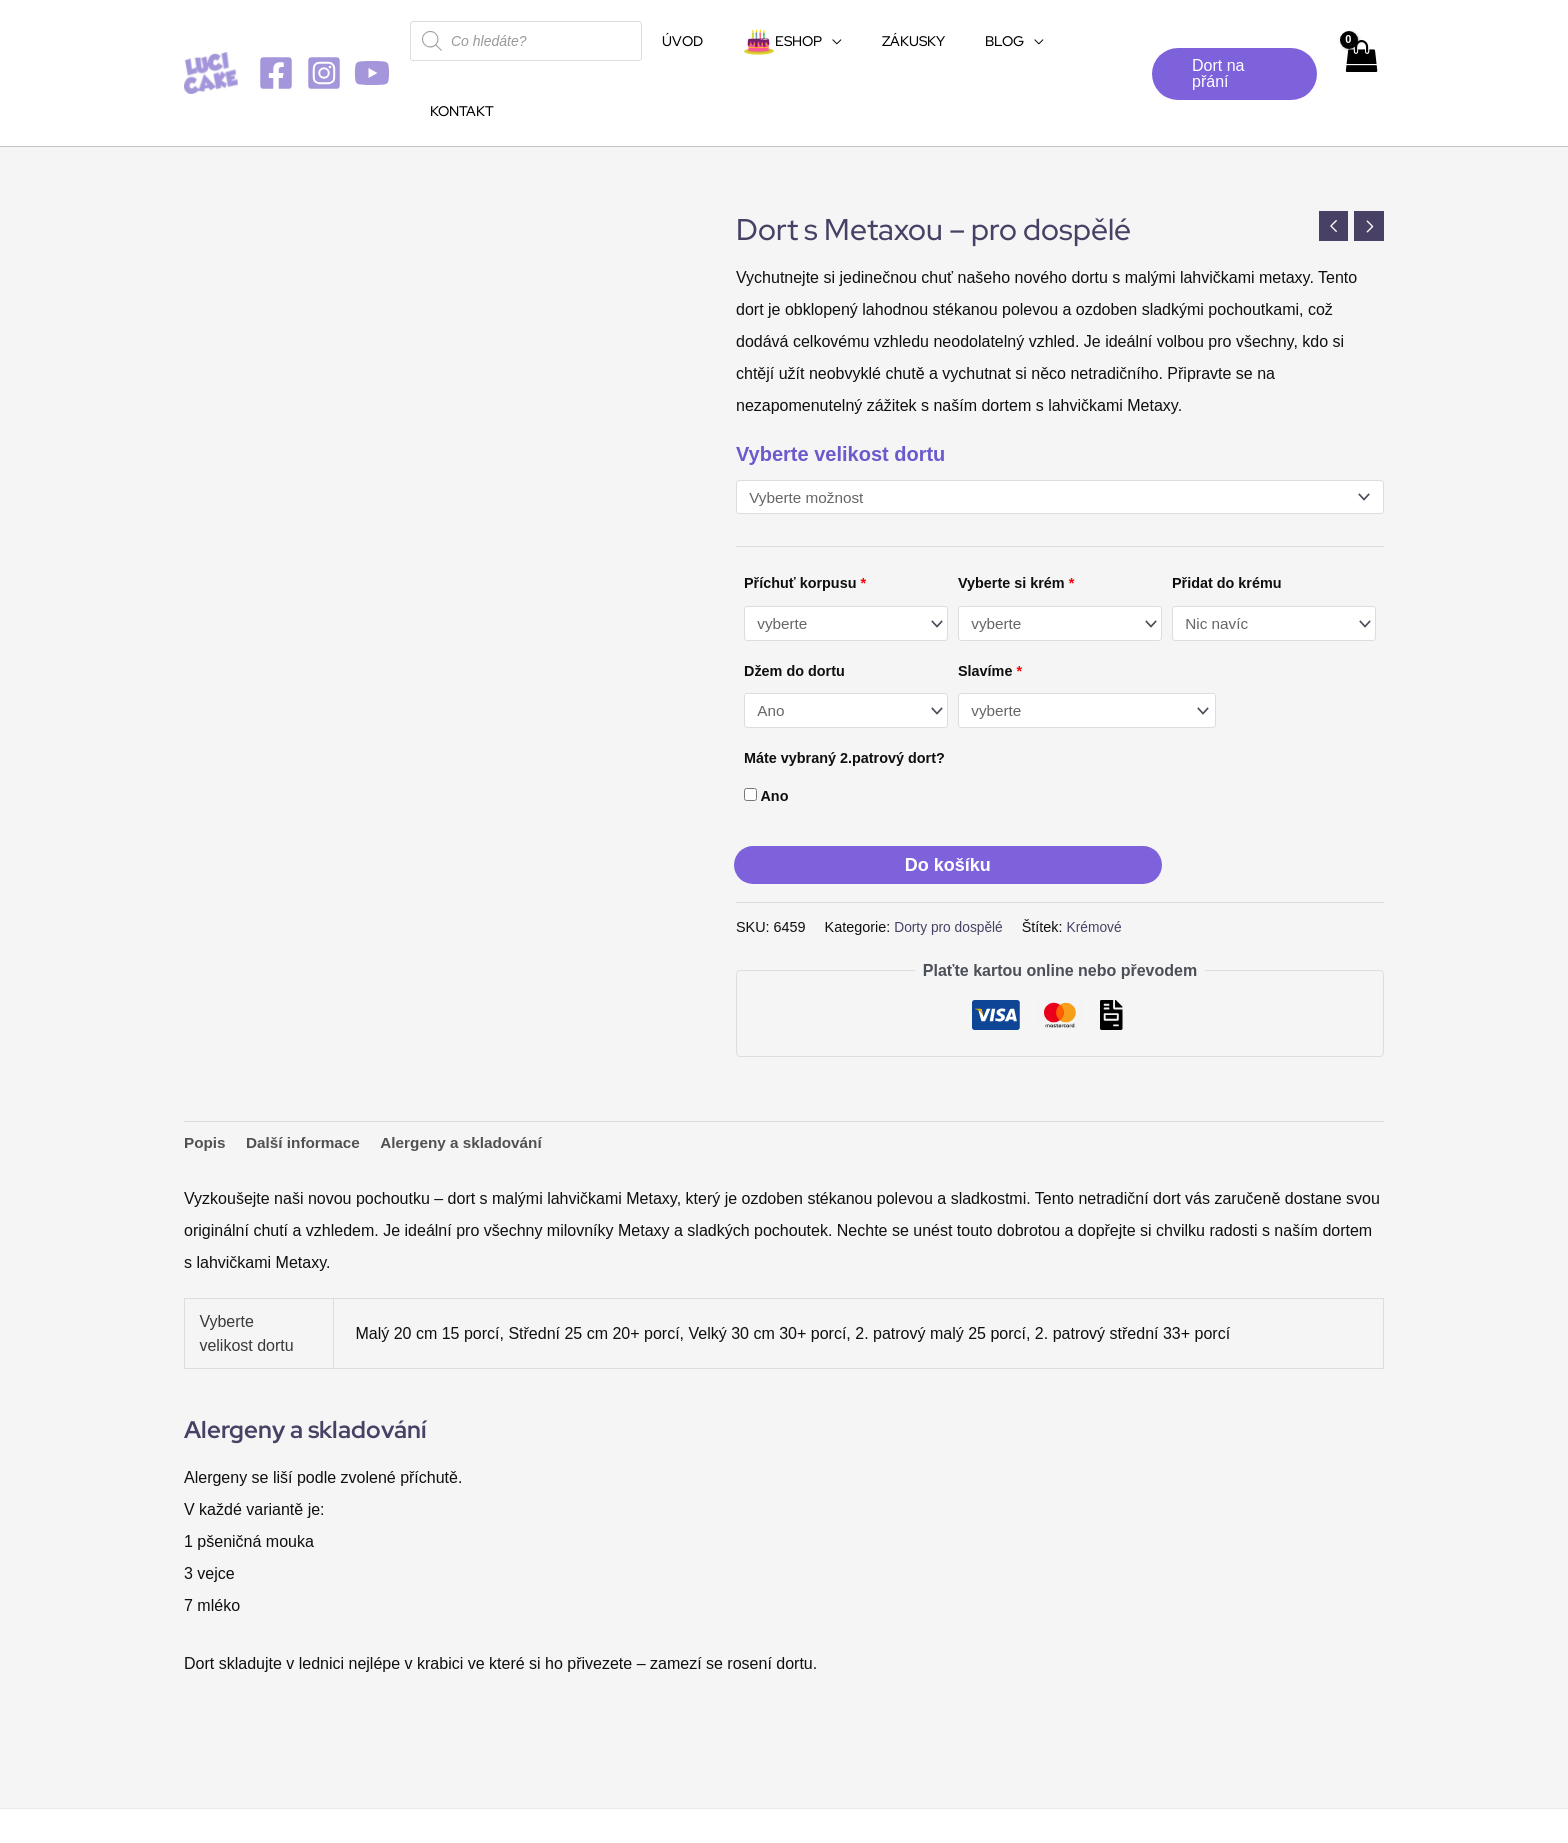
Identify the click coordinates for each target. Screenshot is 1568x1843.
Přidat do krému (1227, 514)
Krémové (1101, 859)
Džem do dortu (794, 602)
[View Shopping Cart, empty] (1359, 38)
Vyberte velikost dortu (840, 384)
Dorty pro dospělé (951, 859)
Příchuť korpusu (805, 514)
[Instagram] (324, 38)
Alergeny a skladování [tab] (472, 1075)
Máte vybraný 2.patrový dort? (844, 690)
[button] (1228, 39)
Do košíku (948, 798)
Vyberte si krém (1016, 514)
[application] (828, 41)
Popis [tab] (206, 1075)
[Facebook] (276, 38)
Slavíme (990, 602)
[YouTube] (372, 38)
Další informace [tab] (307, 1075)
